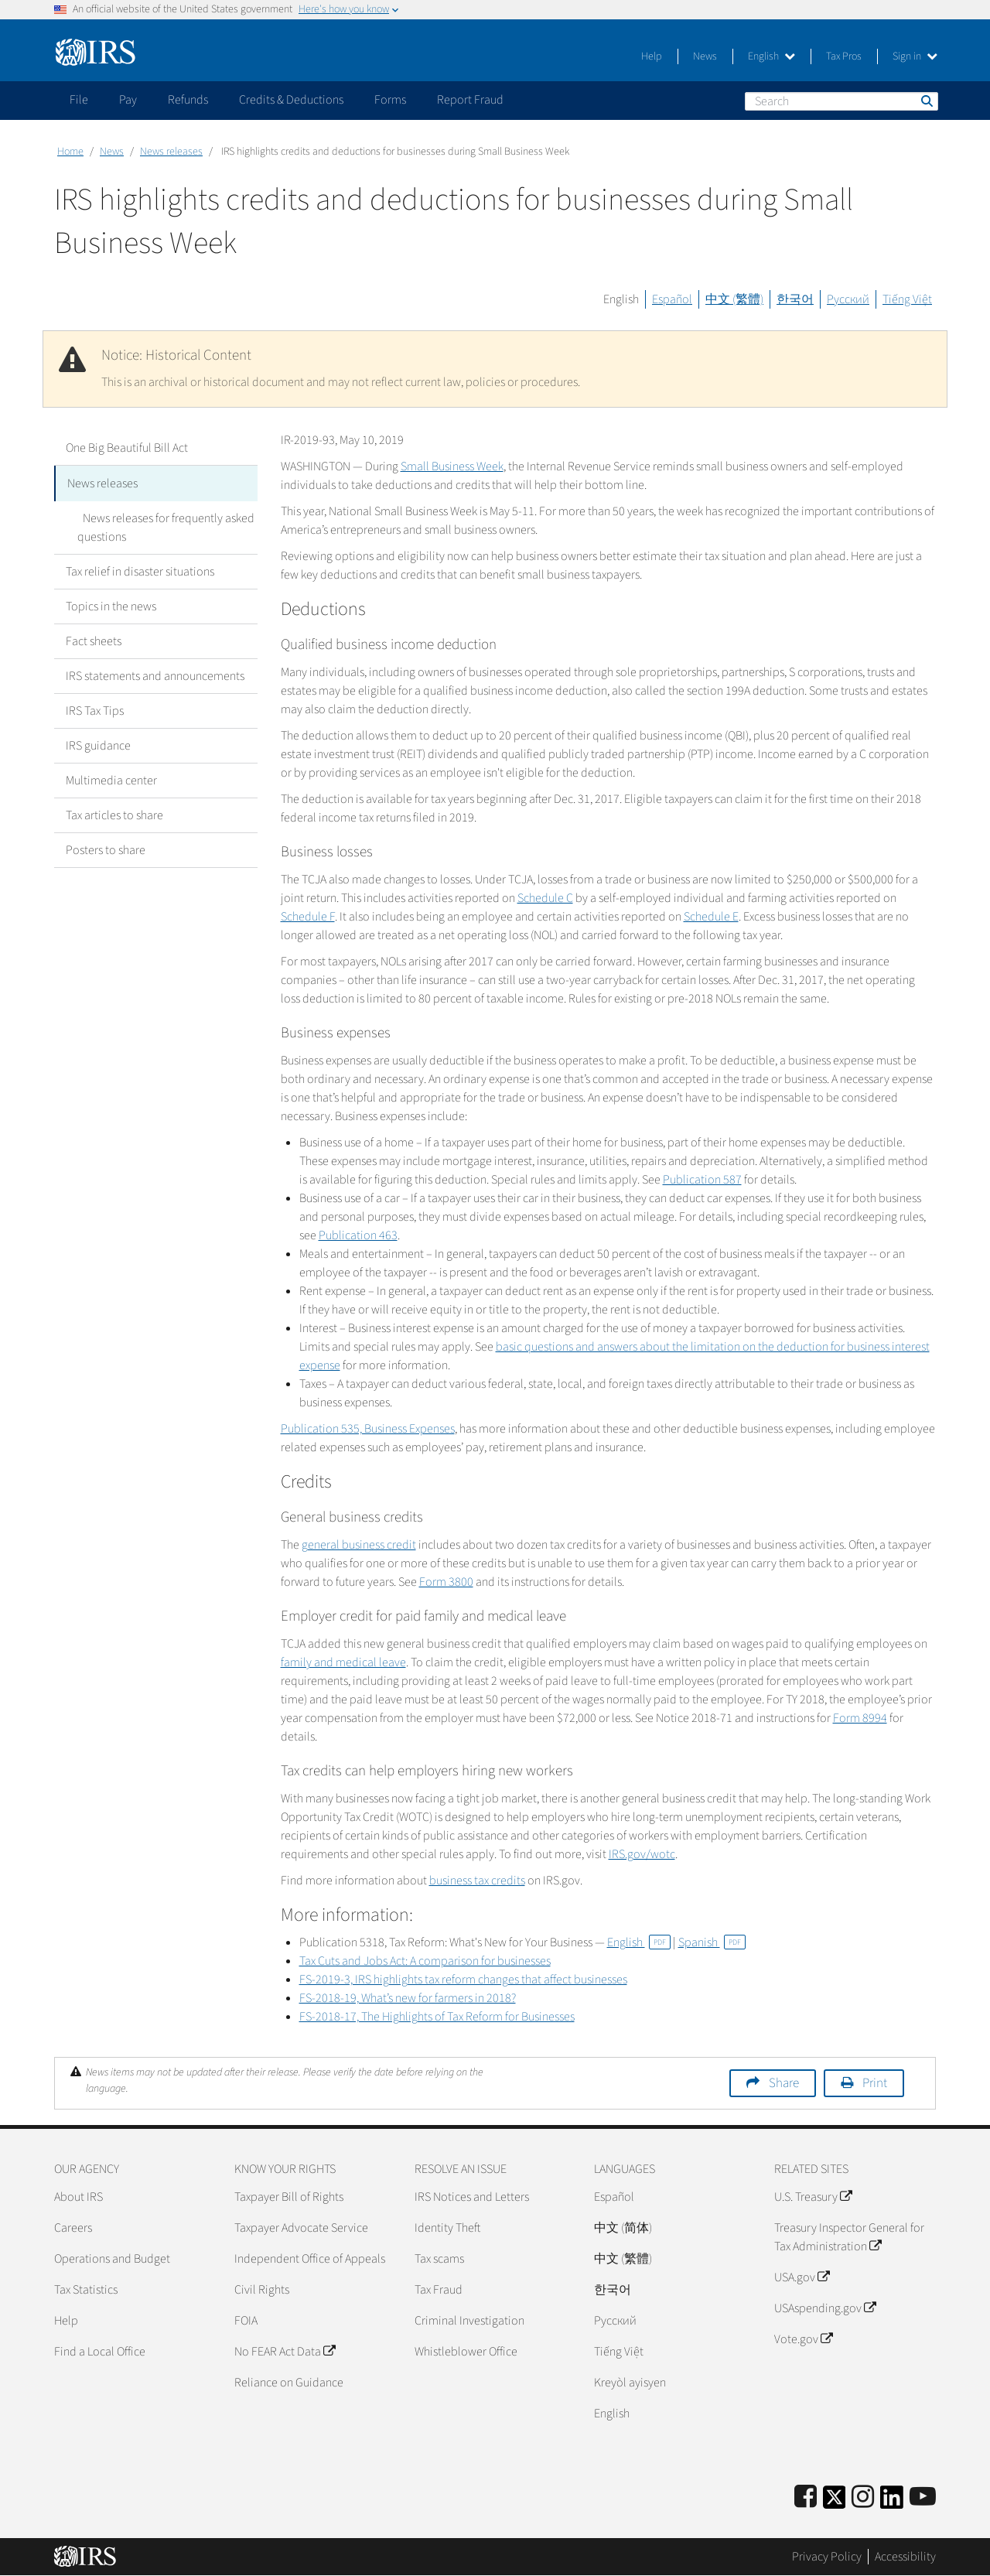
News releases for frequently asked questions (163, 526)
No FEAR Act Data (284, 2351)
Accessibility (905, 2556)
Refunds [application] (188, 99)
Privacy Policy (827, 2556)
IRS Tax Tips (95, 709)
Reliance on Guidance (288, 2382)
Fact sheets (93, 639)
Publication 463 (358, 1235)
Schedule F (308, 916)
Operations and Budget (112, 2258)
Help (651, 56)
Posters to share (105, 848)
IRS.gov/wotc (642, 1854)
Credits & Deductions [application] (291, 99)
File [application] (79, 99)
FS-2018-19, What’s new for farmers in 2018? (407, 1998)
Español (672, 299)
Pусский (615, 2320)
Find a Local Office (99, 2351)
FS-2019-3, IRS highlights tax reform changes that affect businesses (463, 1979)
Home (70, 151)
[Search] (841, 101)
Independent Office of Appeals (309, 2258)
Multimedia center (111, 778)
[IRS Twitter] (834, 2502)
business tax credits (477, 1880)
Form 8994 (860, 1718)
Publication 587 (702, 1179)
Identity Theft (447, 2227)
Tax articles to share (114, 813)
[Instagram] (863, 2497)
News (705, 56)
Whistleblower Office (466, 2351)
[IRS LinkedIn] (891, 2502)
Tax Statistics (86, 2289)
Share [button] (784, 2083)
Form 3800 (446, 1581)
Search (925, 101)
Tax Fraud (439, 2289)
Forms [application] (390, 99)
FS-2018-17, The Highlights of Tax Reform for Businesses (437, 2016)
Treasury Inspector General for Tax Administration (849, 2237)
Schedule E (711, 916)
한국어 (795, 299)
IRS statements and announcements (155, 674)
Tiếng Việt (907, 299)
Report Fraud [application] (470, 99)
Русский (848, 299)
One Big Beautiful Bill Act (127, 447)
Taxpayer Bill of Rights (288, 2196)
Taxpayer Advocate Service (301, 2227)
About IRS (78, 2196)
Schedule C (545, 898)
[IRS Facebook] (805, 2497)
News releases (171, 151)
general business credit (359, 1544)
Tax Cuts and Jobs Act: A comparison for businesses (425, 1961)
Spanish (712, 1942)
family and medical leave (343, 1662)
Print (874, 2083)
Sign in (915, 56)
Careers (73, 2227)
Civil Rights (261, 2289)
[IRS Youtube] (923, 2497)
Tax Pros (844, 56)
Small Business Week (452, 466)
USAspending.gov (825, 2308)
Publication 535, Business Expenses (368, 1428)
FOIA (246, 2320)
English (771, 56)
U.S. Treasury (813, 2196)
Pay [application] (128, 99)
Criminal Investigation (469, 2320)
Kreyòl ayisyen (630, 2382)
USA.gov (801, 2277)
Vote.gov (803, 2339)
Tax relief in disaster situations (140, 570)
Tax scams (439, 2258)
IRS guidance (98, 744)
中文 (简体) (623, 2227)
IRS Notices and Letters (472, 2196)
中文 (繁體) (734, 299)
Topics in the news (111, 604)
